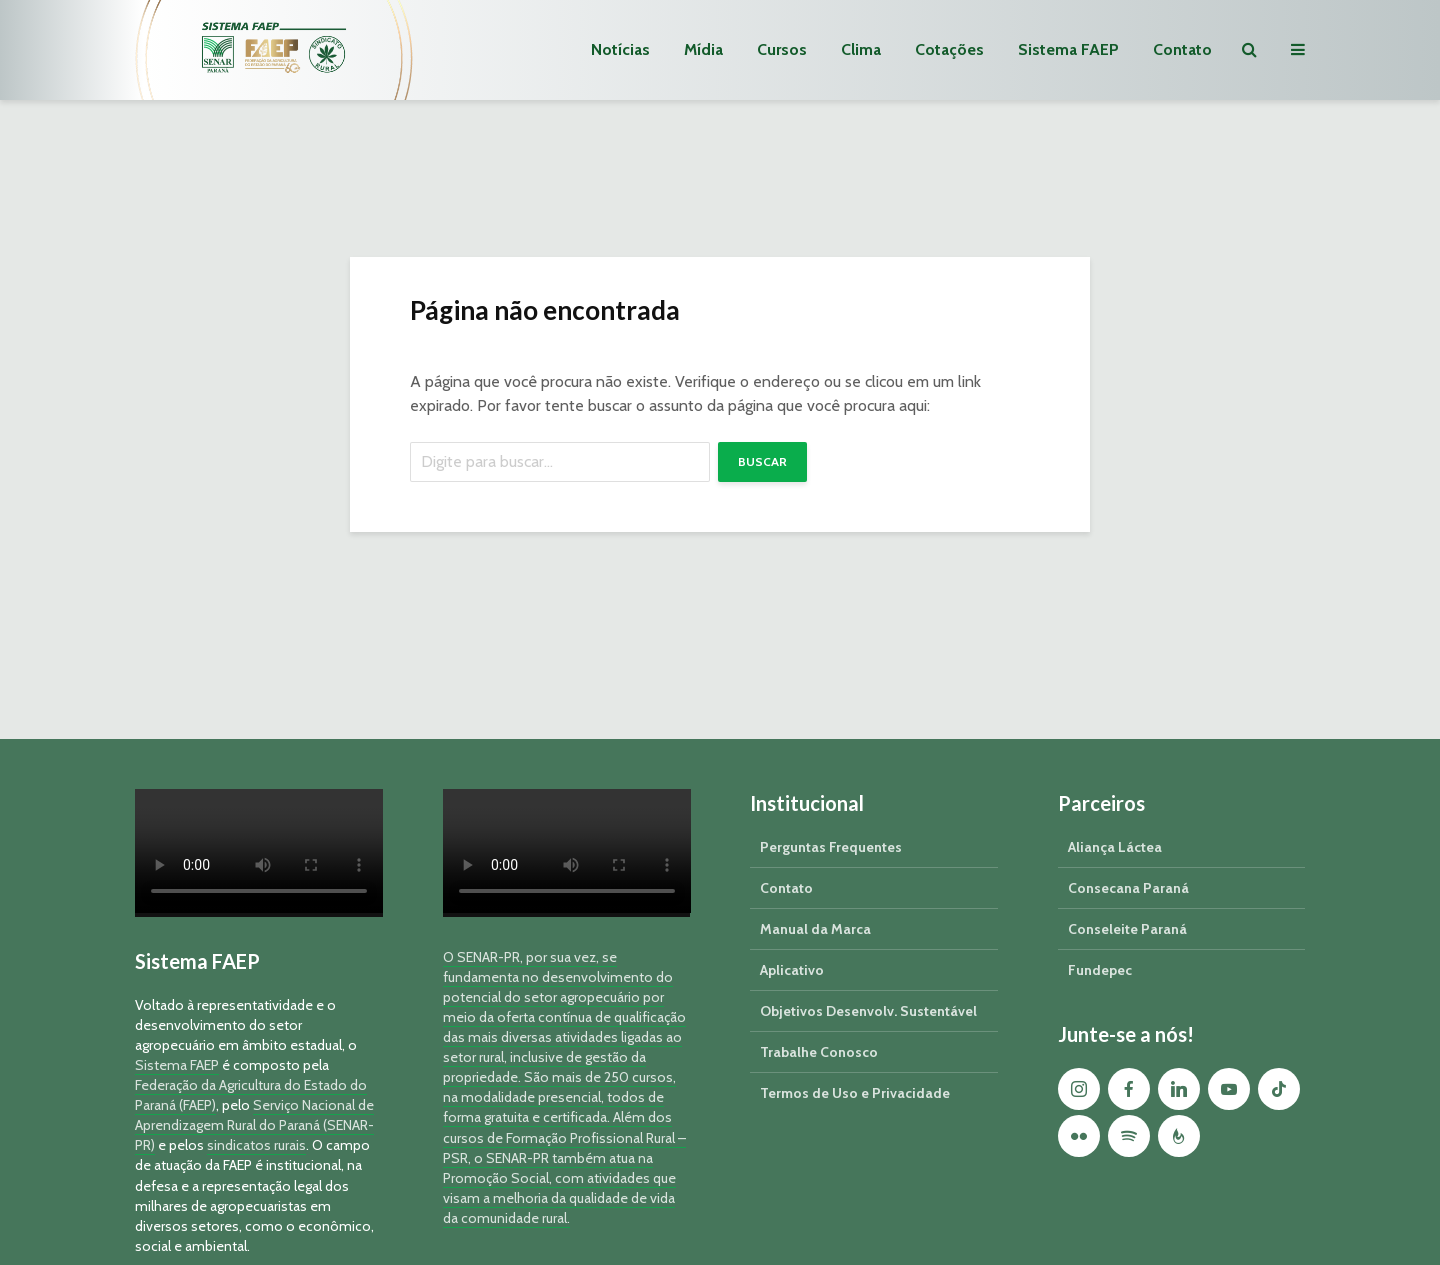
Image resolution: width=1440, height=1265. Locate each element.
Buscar (762, 461)
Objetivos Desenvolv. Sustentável (868, 1011)
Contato (1182, 49)
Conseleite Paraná (1127, 929)
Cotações (949, 49)
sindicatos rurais (256, 1145)
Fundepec (1100, 970)
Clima (861, 49)
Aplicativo (792, 970)
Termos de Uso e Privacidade (855, 1093)
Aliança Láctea (1115, 847)
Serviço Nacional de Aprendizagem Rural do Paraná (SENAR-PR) (254, 1125)
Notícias (620, 49)
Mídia (703, 49)
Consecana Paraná (1128, 888)
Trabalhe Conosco (819, 1052)
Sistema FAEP (1068, 49)
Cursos (782, 49)
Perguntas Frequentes (831, 847)
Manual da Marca (815, 929)
